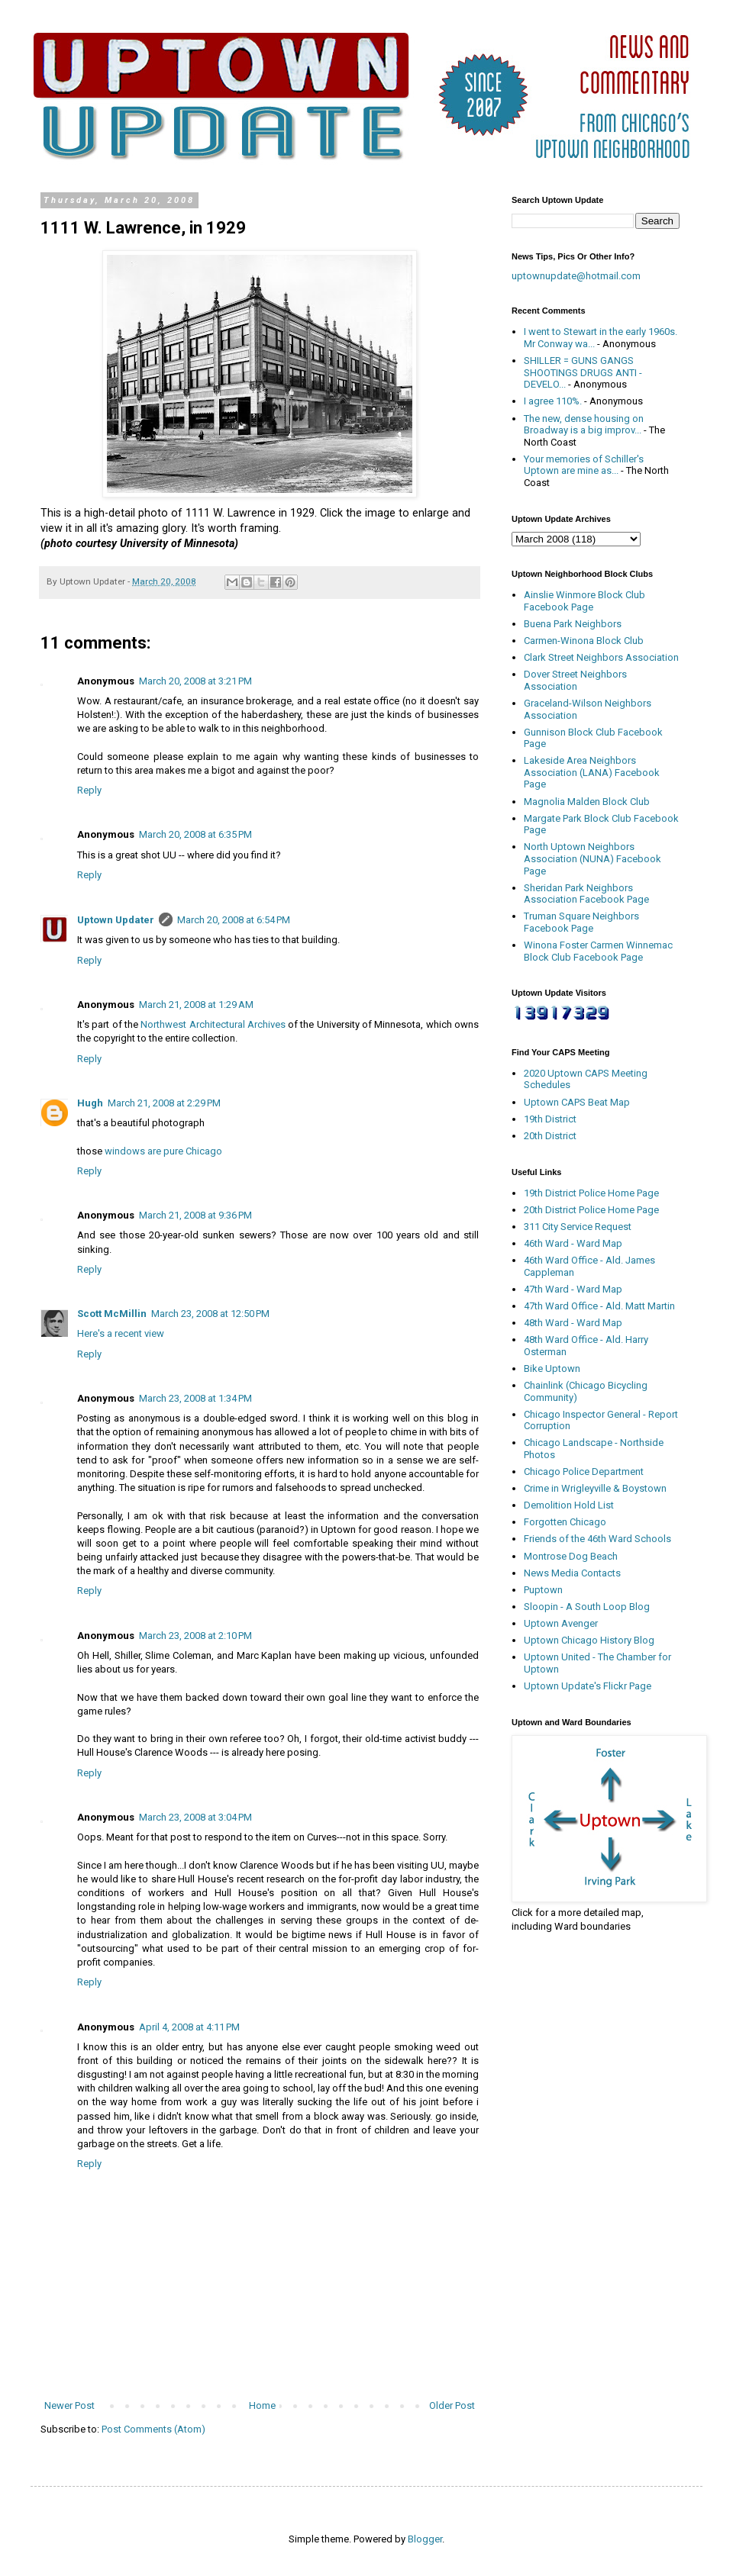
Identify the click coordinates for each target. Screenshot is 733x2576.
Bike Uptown (552, 1368)
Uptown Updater (115, 920)
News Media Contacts (572, 1573)
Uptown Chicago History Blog (589, 1640)
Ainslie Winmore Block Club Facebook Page (584, 601)
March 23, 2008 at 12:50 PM (210, 1313)
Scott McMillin (112, 1313)
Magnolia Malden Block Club (587, 801)
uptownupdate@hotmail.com (576, 276)
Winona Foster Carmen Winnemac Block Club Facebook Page (598, 951)
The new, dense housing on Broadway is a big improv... (584, 424)
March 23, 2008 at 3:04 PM (195, 1817)
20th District (550, 1135)
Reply (89, 790)
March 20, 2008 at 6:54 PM (233, 920)
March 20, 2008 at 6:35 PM (195, 834)
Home (262, 2405)
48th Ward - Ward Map (573, 1322)
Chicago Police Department (584, 1471)
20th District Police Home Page (591, 1210)
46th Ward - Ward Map (573, 1243)
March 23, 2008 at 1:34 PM (195, 1398)
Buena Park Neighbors (573, 624)
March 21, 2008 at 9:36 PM (195, 1215)
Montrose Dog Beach (571, 1556)
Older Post (452, 2405)
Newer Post (69, 2405)
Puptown (543, 1590)
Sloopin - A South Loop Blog (587, 1606)
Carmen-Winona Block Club (584, 640)
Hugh (90, 1103)
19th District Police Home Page (591, 1193)
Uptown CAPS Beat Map (577, 1102)
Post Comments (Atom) (153, 2429)
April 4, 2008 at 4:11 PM (189, 2027)
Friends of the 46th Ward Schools (597, 1538)
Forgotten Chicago (565, 1522)
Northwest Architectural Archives (213, 1024)
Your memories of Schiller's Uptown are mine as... (584, 465)
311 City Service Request (577, 1226)
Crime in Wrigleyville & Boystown (595, 1488)
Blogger (425, 2539)
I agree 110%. (553, 401)
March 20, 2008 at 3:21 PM (195, 681)
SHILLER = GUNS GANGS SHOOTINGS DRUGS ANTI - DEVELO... (583, 372)
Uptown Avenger (561, 1623)
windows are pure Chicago (163, 1151)
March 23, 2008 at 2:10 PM (195, 1635)
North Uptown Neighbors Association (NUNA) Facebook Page (592, 858)
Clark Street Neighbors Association (601, 657)
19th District (550, 1119)
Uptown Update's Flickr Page (587, 1686)
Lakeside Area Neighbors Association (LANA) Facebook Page (592, 772)
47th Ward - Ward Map (573, 1289)
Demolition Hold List (569, 1505)
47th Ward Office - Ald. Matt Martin (599, 1306)
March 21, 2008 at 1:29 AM (196, 1004)
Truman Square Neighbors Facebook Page (581, 922)
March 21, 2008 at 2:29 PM (164, 1103)
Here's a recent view (120, 1333)
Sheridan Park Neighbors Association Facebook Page (586, 894)
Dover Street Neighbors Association (575, 680)
